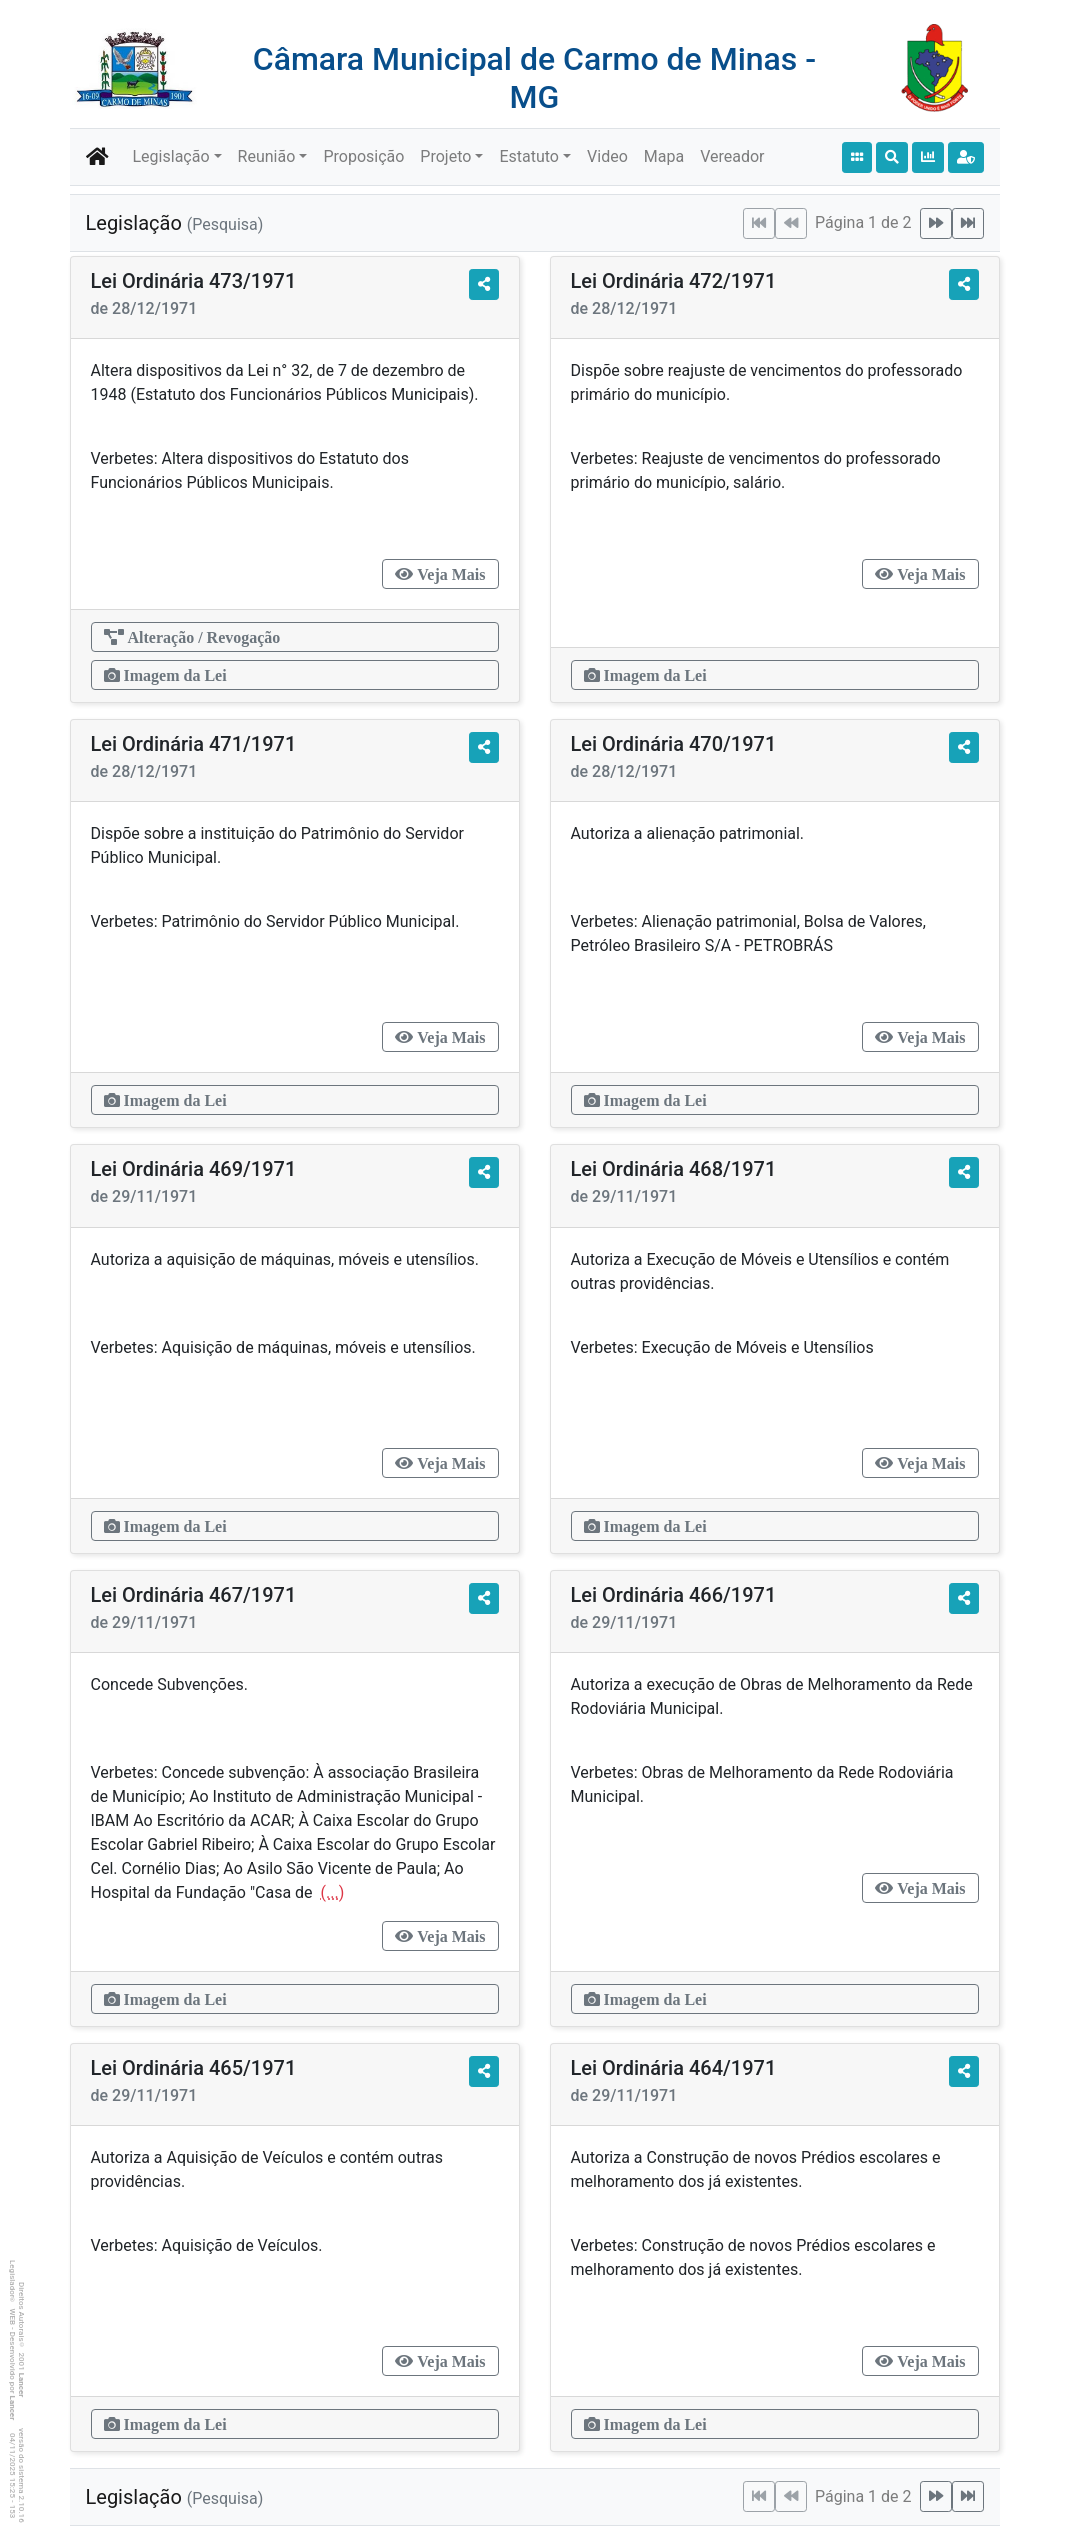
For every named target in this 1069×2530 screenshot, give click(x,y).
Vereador (732, 156)
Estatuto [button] (529, 156)
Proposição (363, 156)
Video (607, 156)
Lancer (21, 2385)
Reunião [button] (267, 156)
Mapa (664, 156)
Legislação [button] (171, 156)
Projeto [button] (445, 156)
